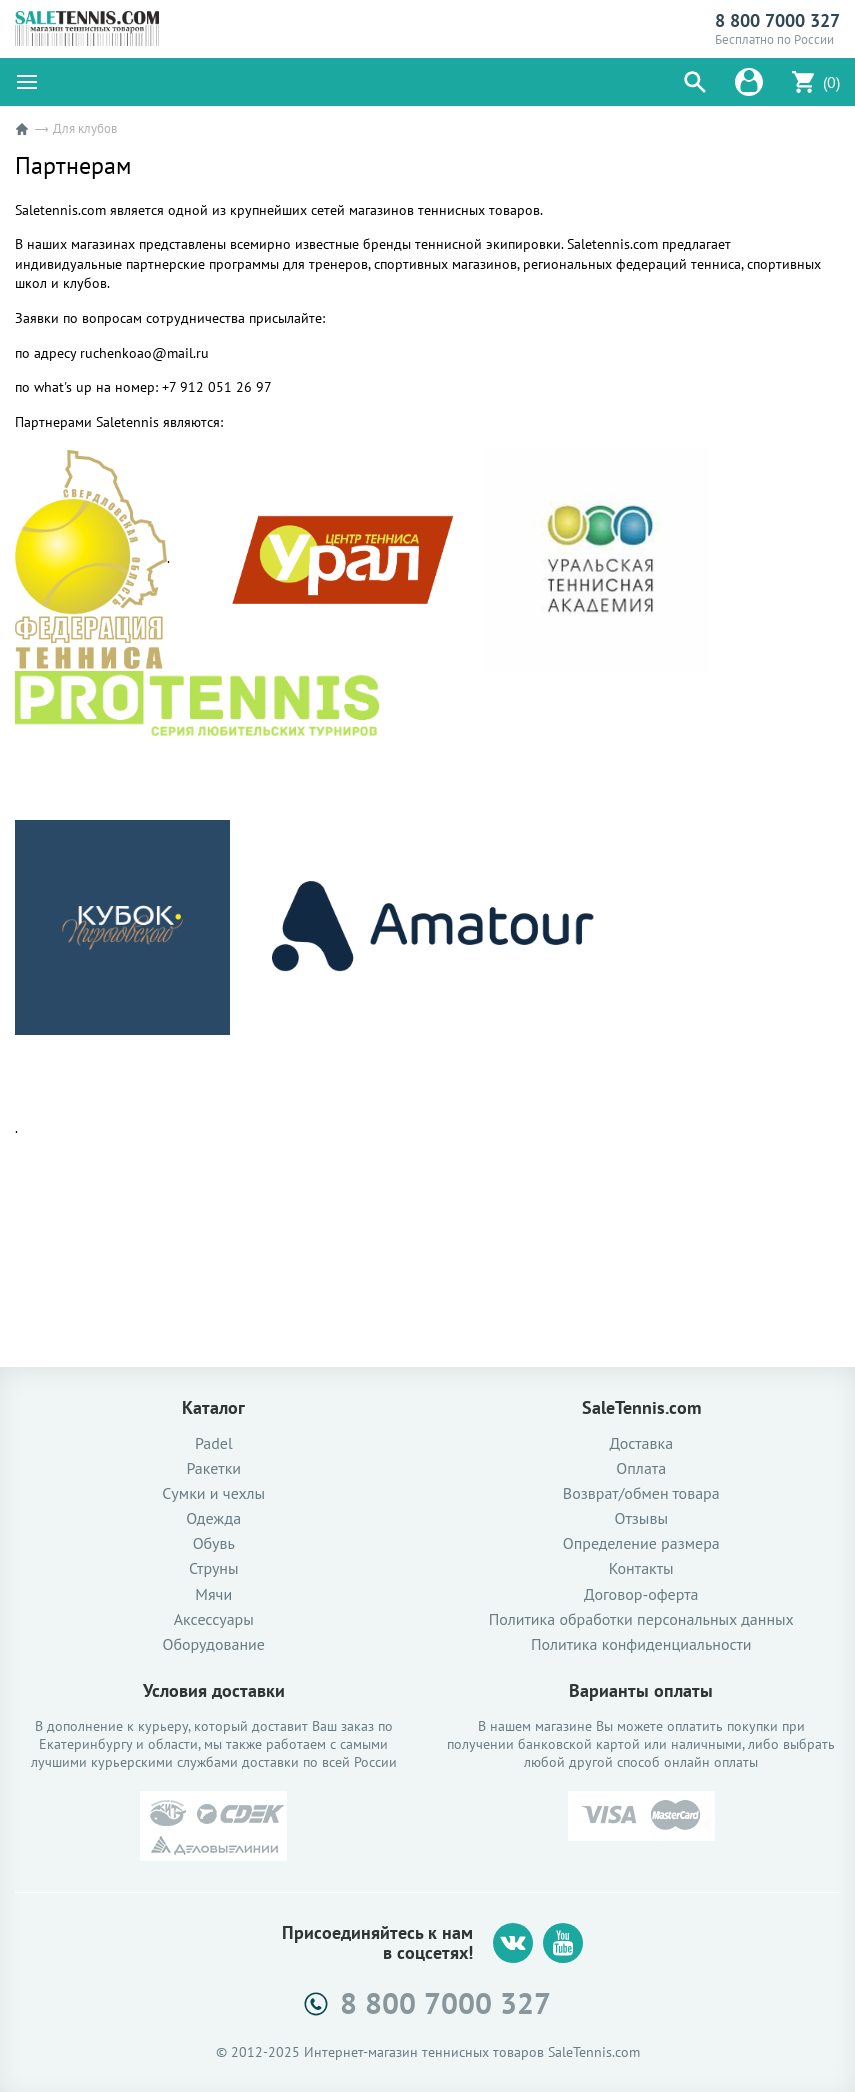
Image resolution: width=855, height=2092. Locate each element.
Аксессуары (214, 1619)
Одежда (213, 1518)
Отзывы (641, 1518)
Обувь (214, 1543)
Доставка (641, 1443)
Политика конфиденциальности (641, 1644)
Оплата (641, 1468)
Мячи (213, 1594)
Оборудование (214, 1644)
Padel (214, 1443)
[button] (695, 82)
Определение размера (641, 1543)
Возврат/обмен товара (641, 1493)
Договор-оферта (641, 1594)
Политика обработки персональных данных (641, 1619)
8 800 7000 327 (777, 21)
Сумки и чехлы (213, 1493)
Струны (214, 1568)
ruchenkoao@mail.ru (144, 353)
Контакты (641, 1568)
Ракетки (213, 1468)
